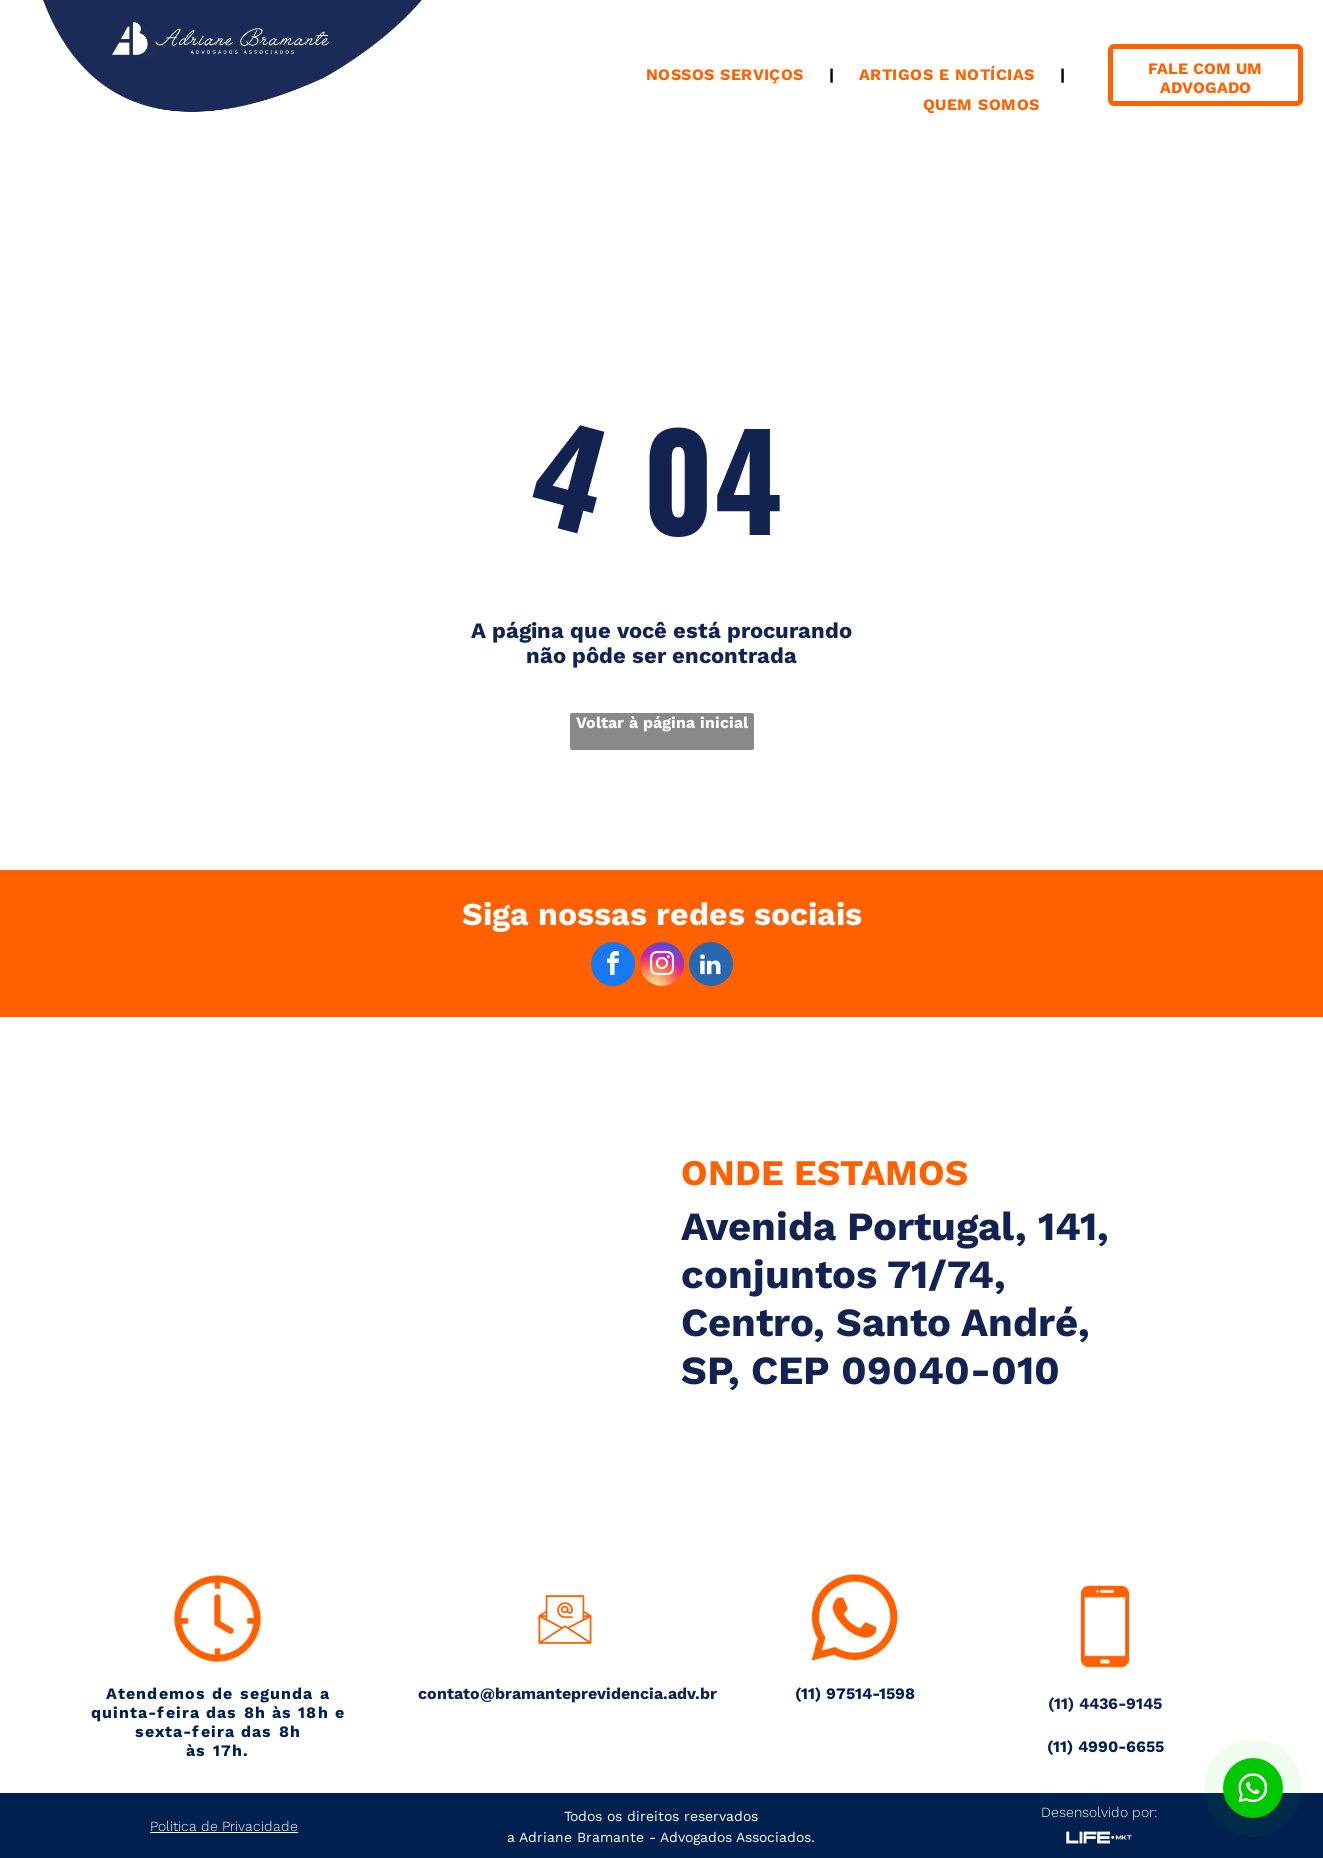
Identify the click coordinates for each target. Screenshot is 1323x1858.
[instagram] (662, 966)
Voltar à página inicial (662, 722)
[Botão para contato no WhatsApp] (1253, 1788)
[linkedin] (711, 966)
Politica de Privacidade (224, 1826)
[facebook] (613, 966)
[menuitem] (727, 74)
